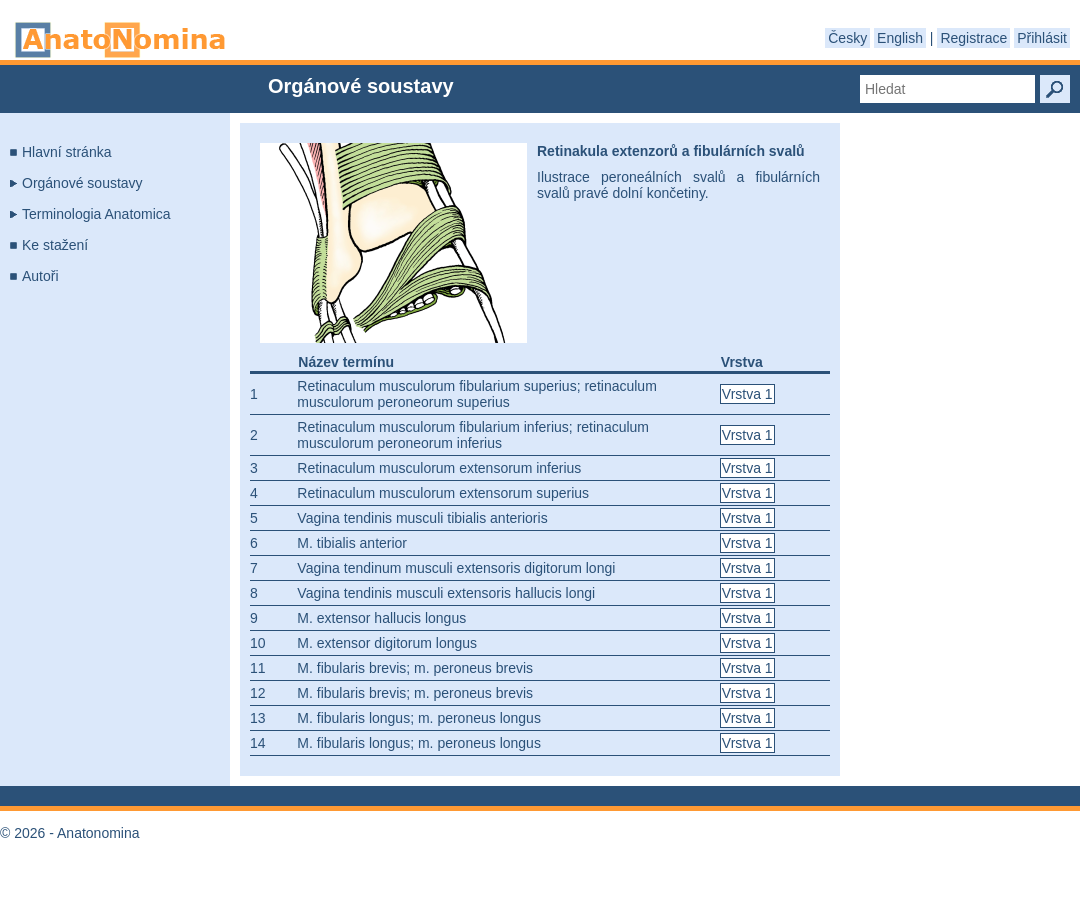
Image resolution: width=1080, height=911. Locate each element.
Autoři (40, 276)
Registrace (973, 38)
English (900, 38)
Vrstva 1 (747, 394)
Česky (847, 38)
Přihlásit (1042, 38)
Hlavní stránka (66, 152)
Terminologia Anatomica (96, 214)
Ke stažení (55, 245)
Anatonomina (120, 40)
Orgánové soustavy (82, 183)
